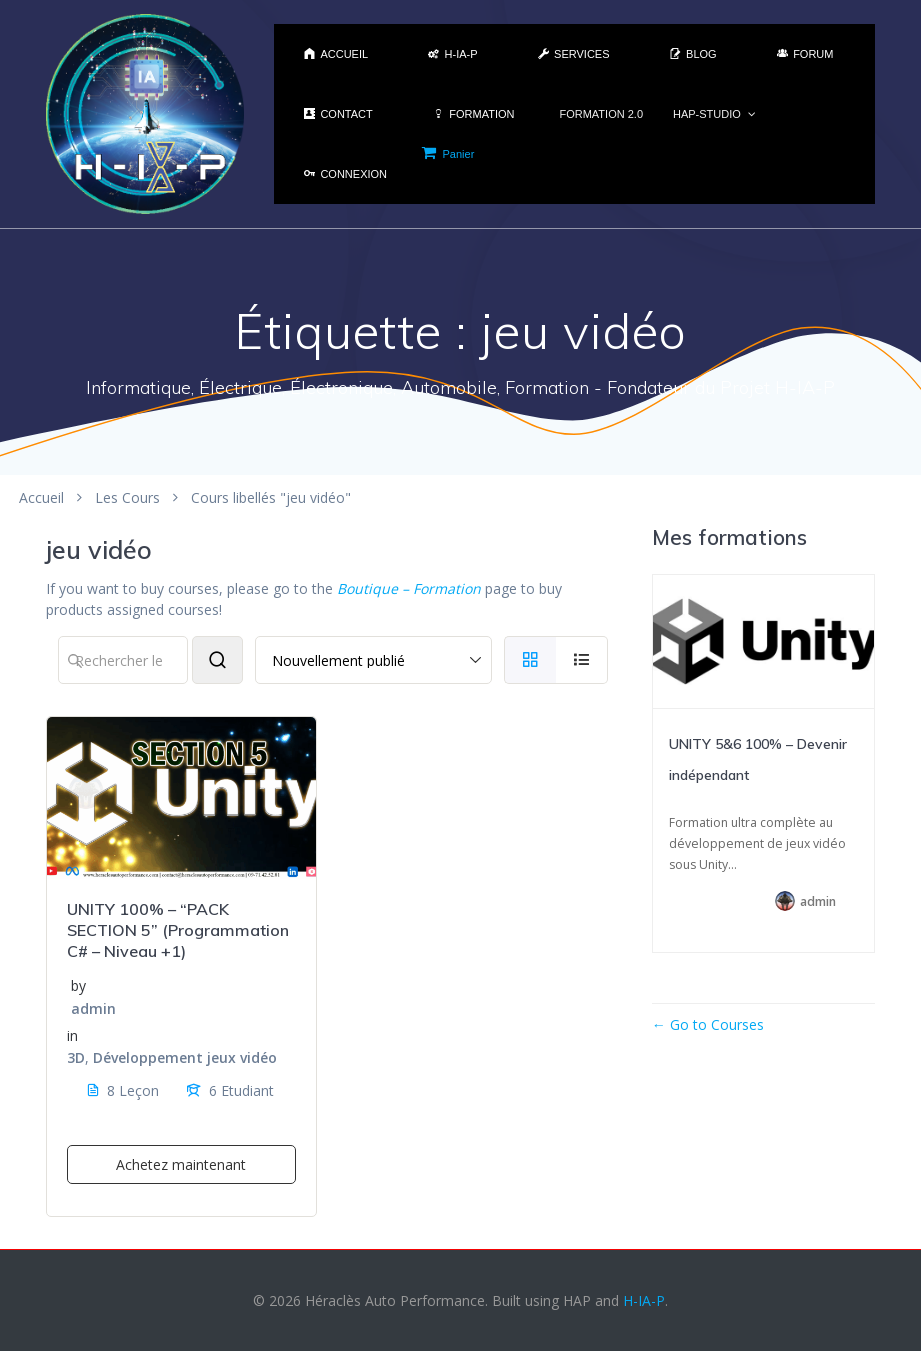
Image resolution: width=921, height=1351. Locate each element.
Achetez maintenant (181, 1164)
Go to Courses (715, 1024)
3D (76, 1057)
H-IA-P (644, 1300)
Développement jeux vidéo (185, 1057)
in (72, 1035)
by (78, 985)
